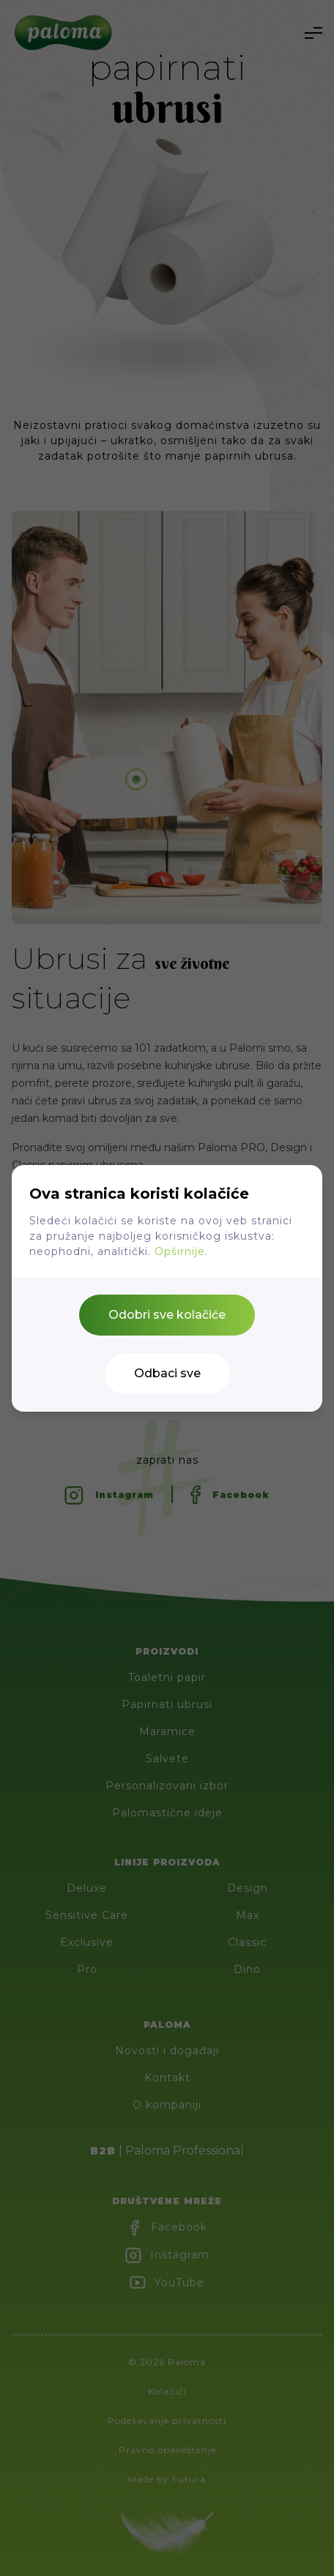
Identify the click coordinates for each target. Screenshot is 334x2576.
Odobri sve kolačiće (167, 1315)
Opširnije (180, 1251)
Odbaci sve (167, 1373)
